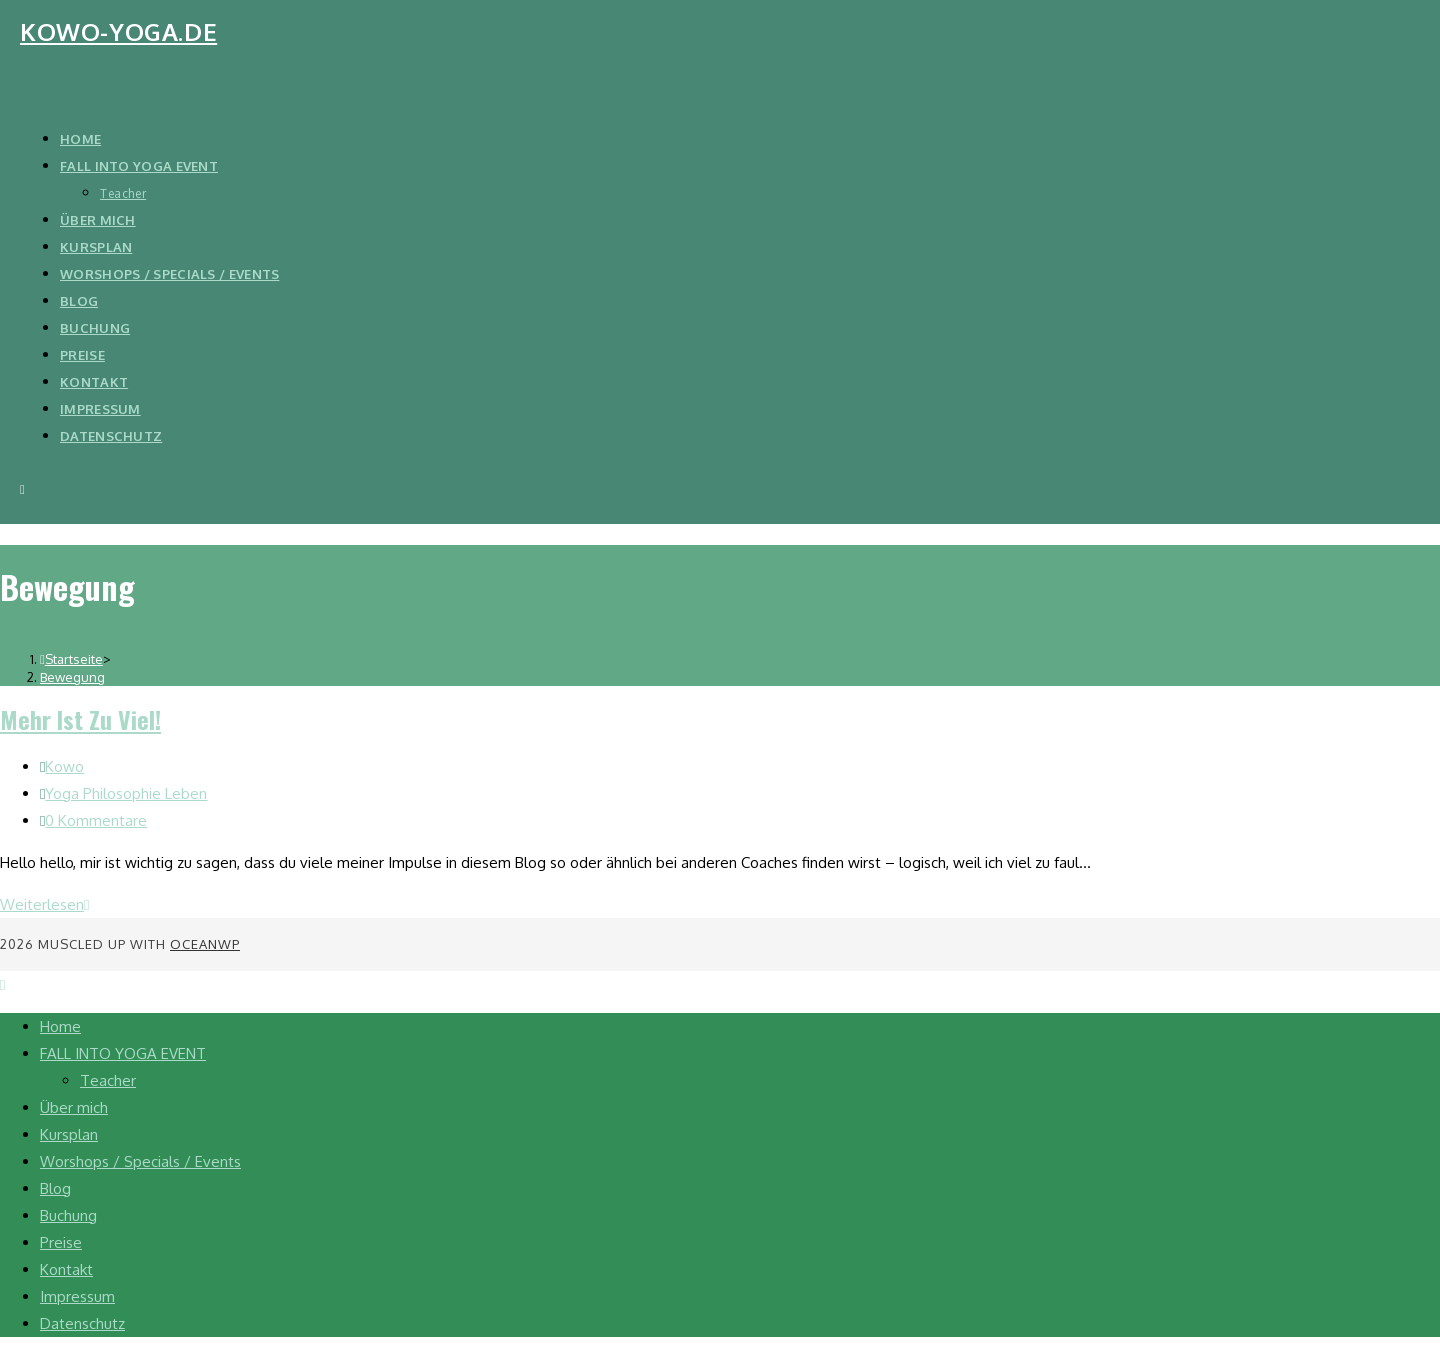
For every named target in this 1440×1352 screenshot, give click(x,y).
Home (60, 1026)
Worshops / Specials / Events (140, 1161)
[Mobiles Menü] (22, 489)
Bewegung (72, 677)
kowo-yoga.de (118, 31)
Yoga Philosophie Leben (126, 793)
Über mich (74, 1107)
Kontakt (66, 1269)
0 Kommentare (96, 820)
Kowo (64, 766)
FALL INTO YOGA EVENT (123, 1053)
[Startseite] (71, 659)
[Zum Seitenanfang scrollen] (2, 984)
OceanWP (205, 944)
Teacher (108, 1080)
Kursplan (69, 1134)
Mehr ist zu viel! (80, 719)
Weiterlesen (44, 904)
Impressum (77, 1296)
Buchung (68, 1215)
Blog (55, 1188)
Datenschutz (82, 1323)
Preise (61, 1242)
